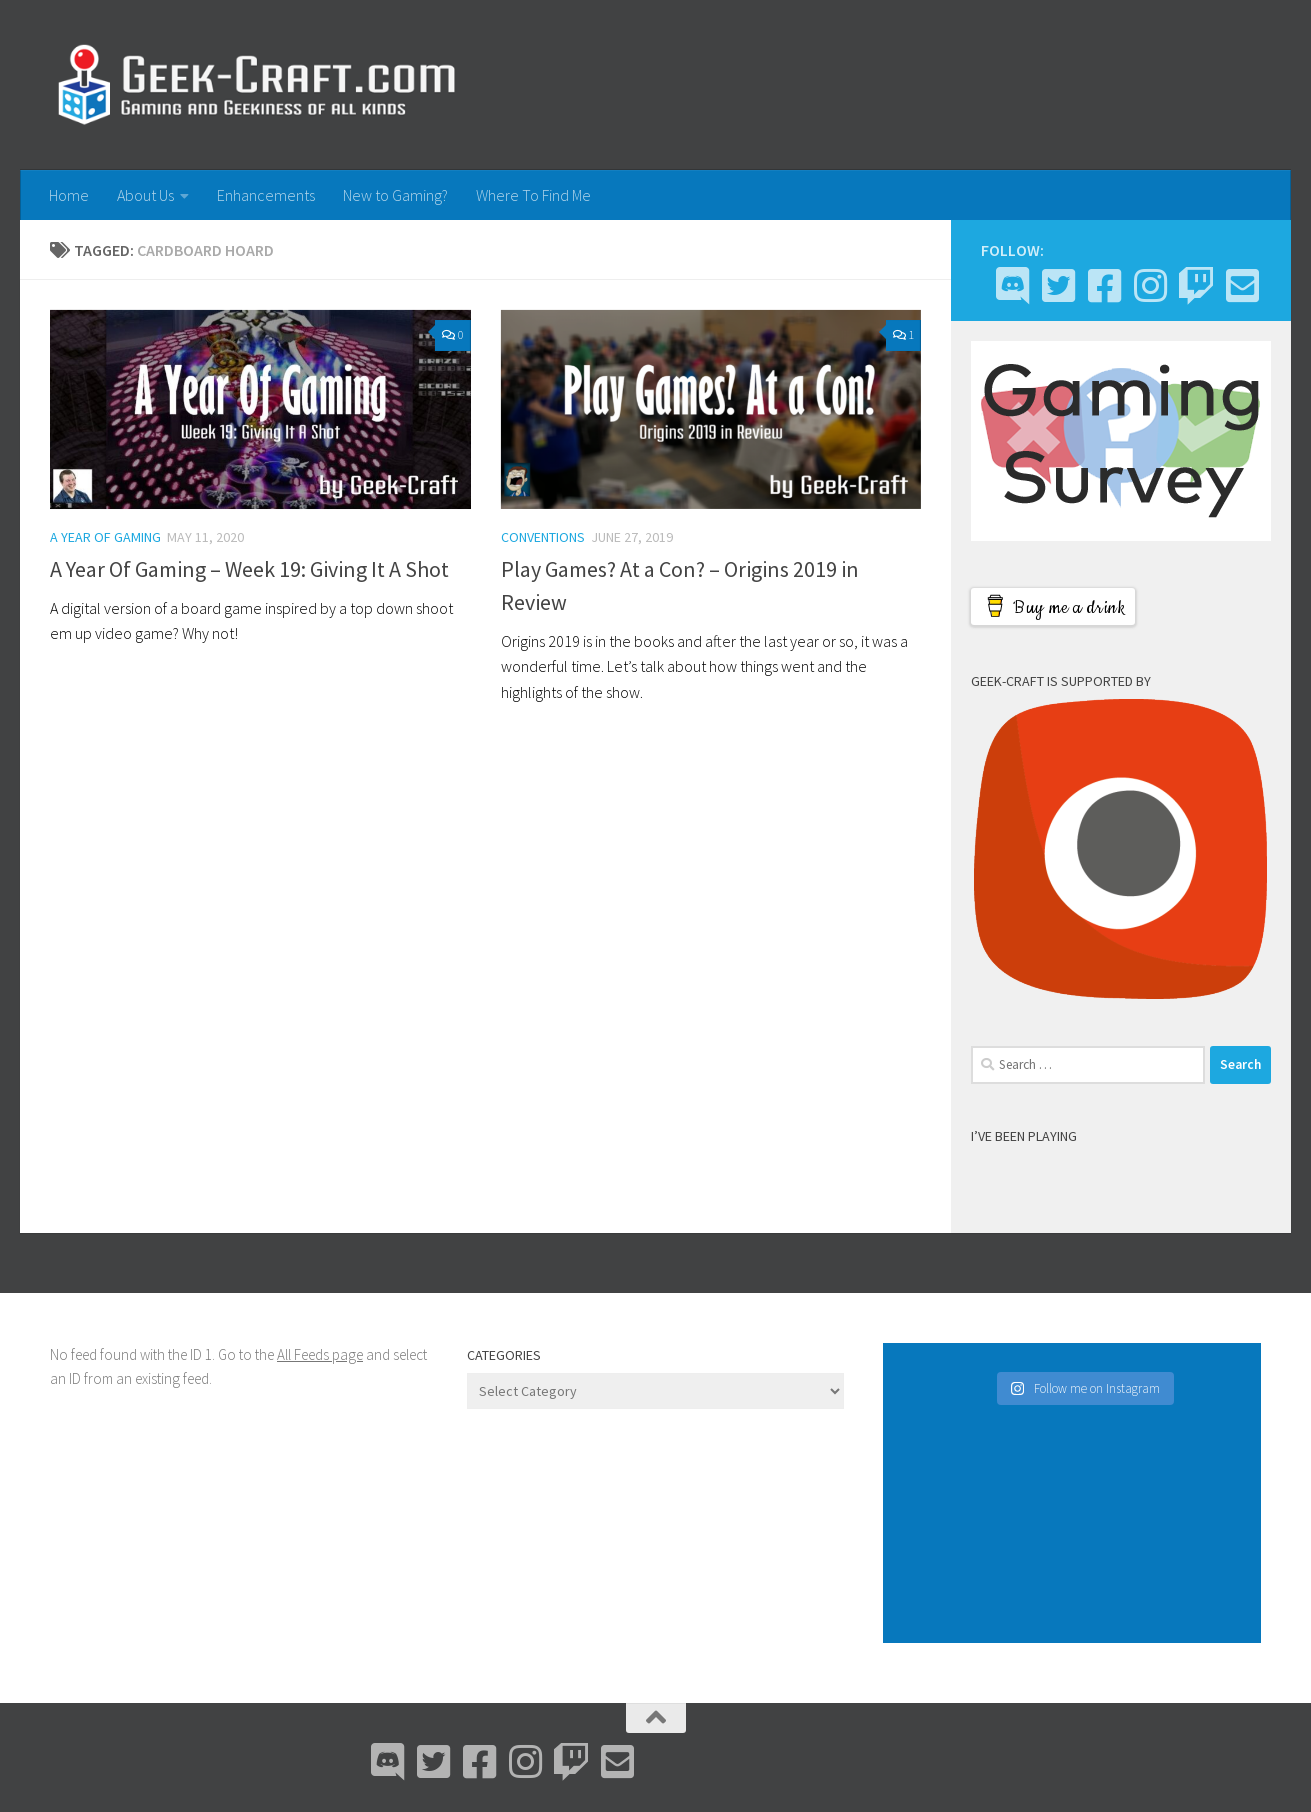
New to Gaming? (395, 195)
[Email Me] (1242, 286)
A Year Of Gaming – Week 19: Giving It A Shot (249, 569)
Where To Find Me (533, 195)
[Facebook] (1104, 286)
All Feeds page (320, 1354)
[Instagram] (1150, 286)
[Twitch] (1196, 286)
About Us (145, 195)
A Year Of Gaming (105, 537)
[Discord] (1012, 286)
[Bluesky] (1058, 286)
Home (69, 195)
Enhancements (266, 195)
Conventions (543, 537)
